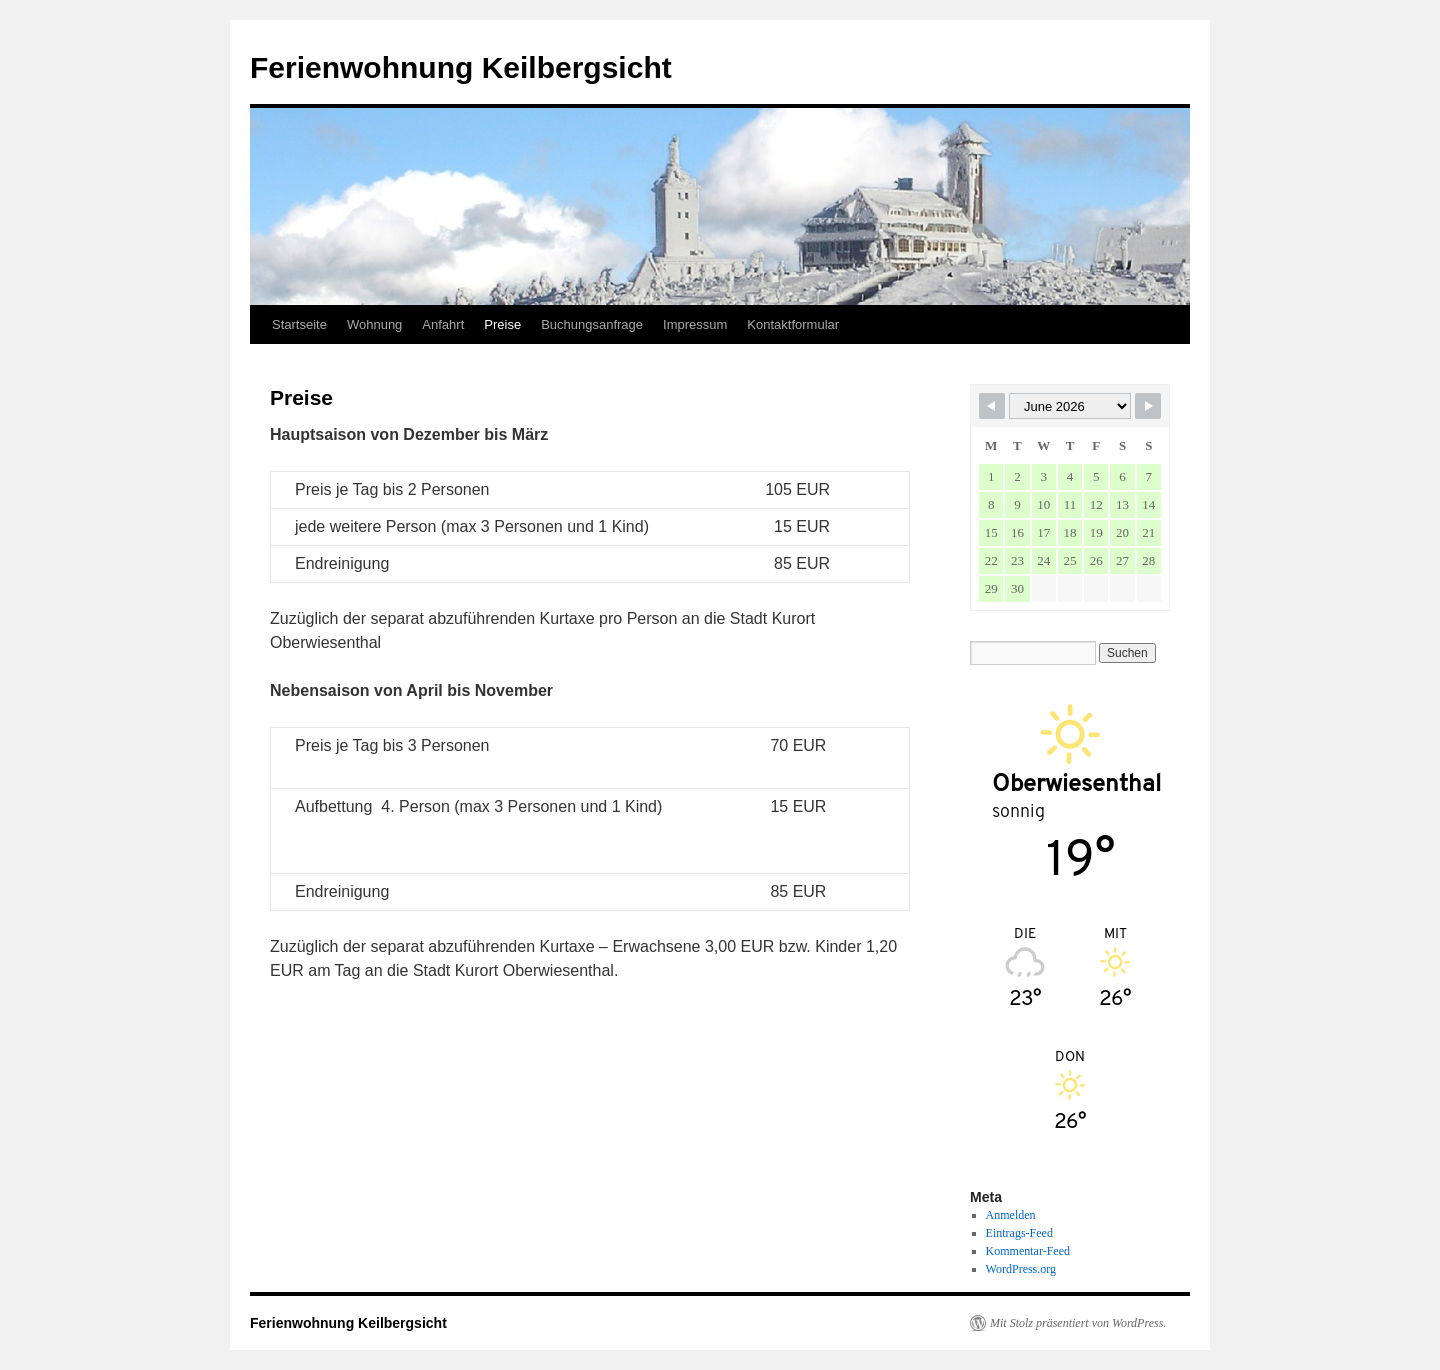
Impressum (695, 324)
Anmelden (1011, 1215)
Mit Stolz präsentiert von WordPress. (1078, 1323)
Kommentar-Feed (1028, 1251)
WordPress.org (1021, 1269)
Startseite (299, 324)
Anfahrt (443, 324)
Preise (502, 324)
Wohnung (374, 324)
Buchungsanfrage (592, 324)
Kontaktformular (793, 324)
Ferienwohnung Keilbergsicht (461, 67)
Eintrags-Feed (1019, 1233)
